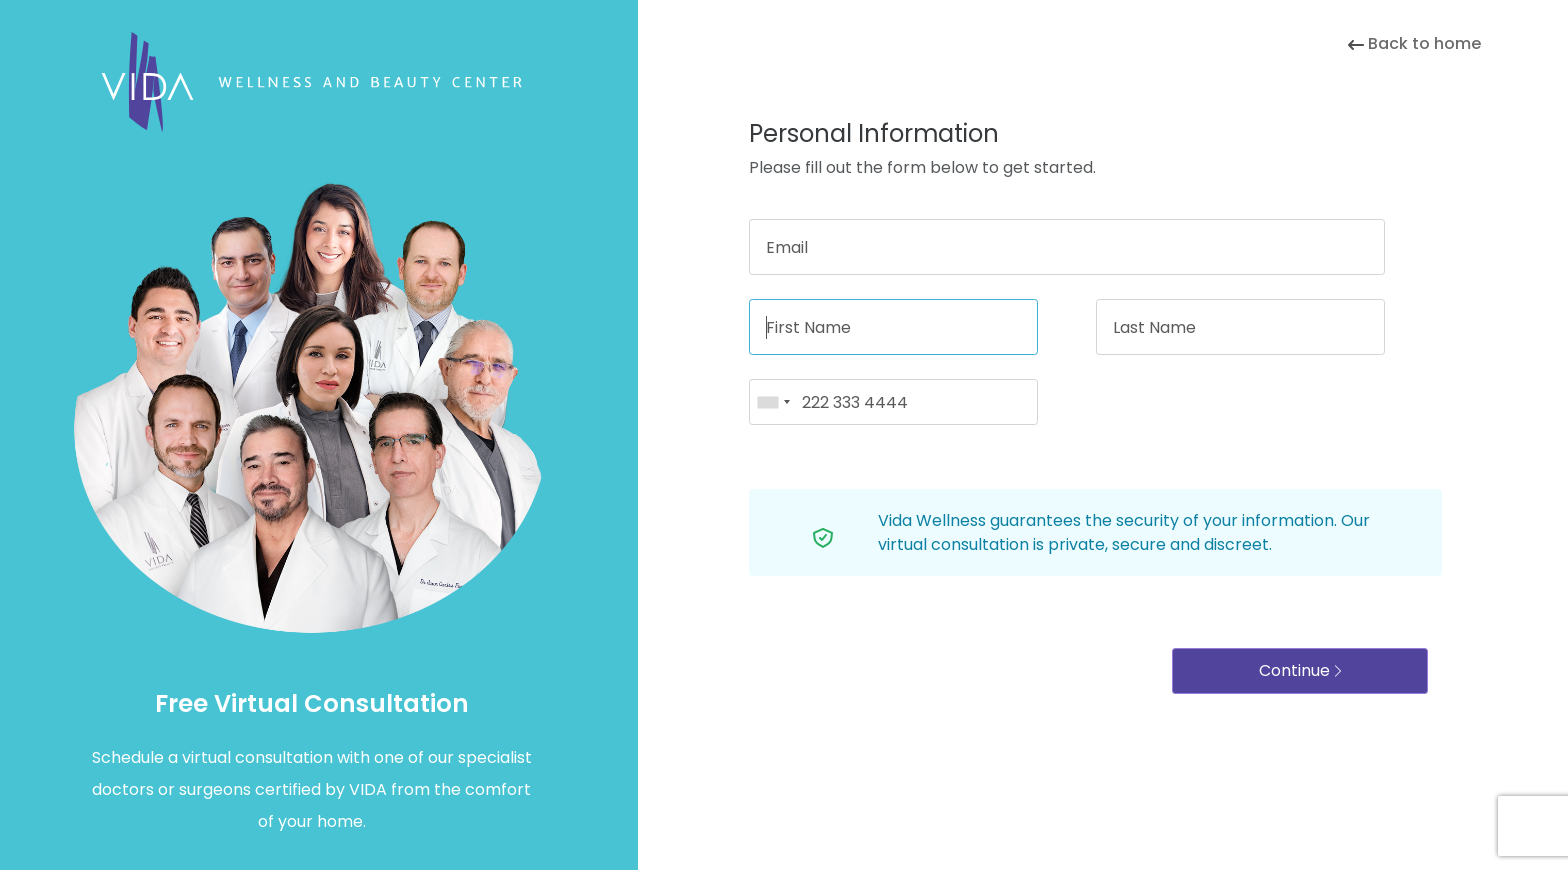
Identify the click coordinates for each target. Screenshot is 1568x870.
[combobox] (773, 402)
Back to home (1414, 43)
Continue (1300, 670)
